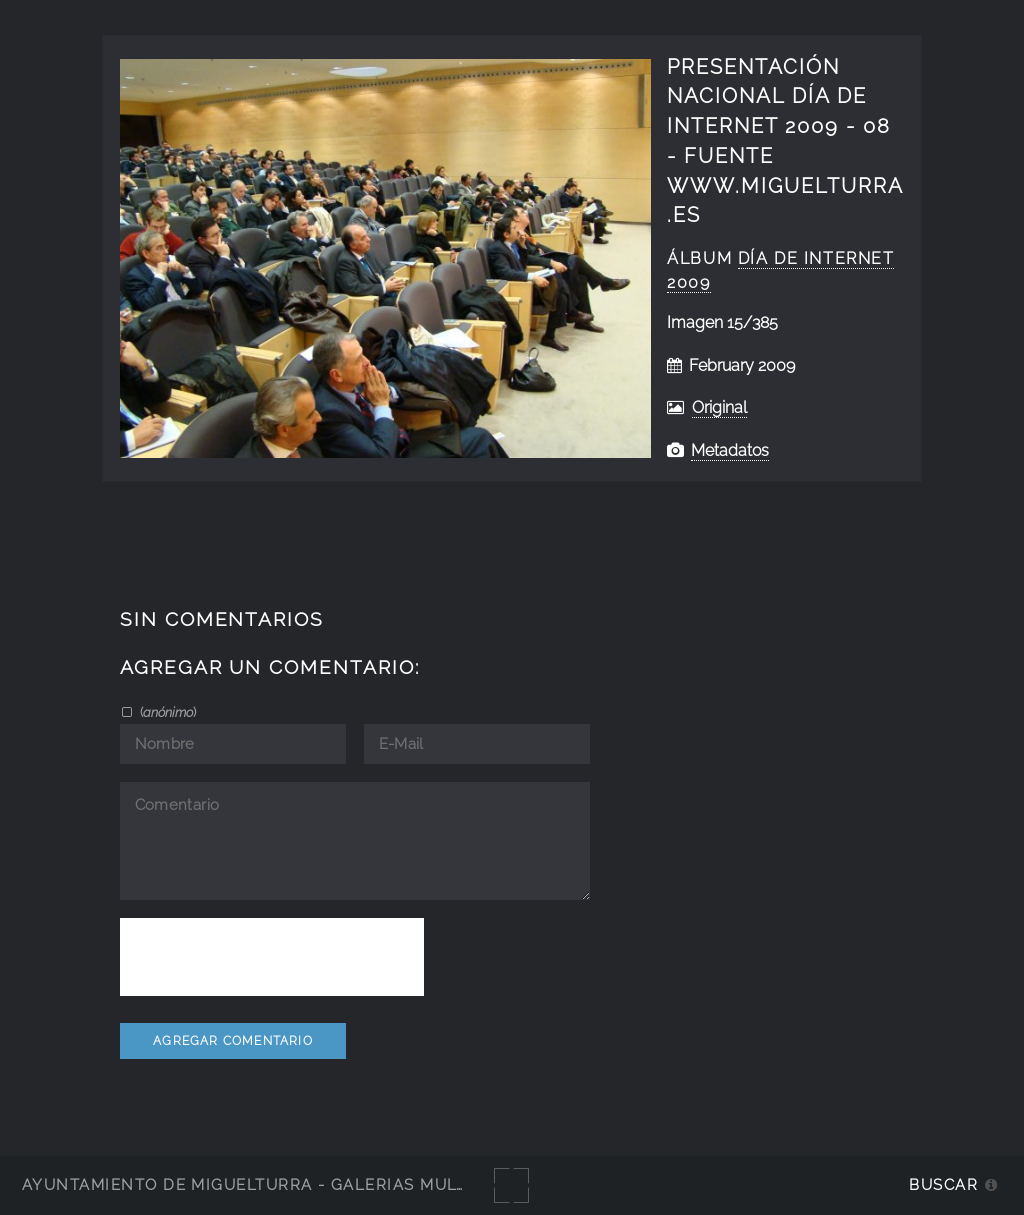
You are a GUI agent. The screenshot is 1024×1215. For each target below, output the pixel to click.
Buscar (943, 1184)
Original (719, 407)
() (166, 712)
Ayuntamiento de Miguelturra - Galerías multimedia (274, 1184)
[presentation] (272, 957)
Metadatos (730, 450)
